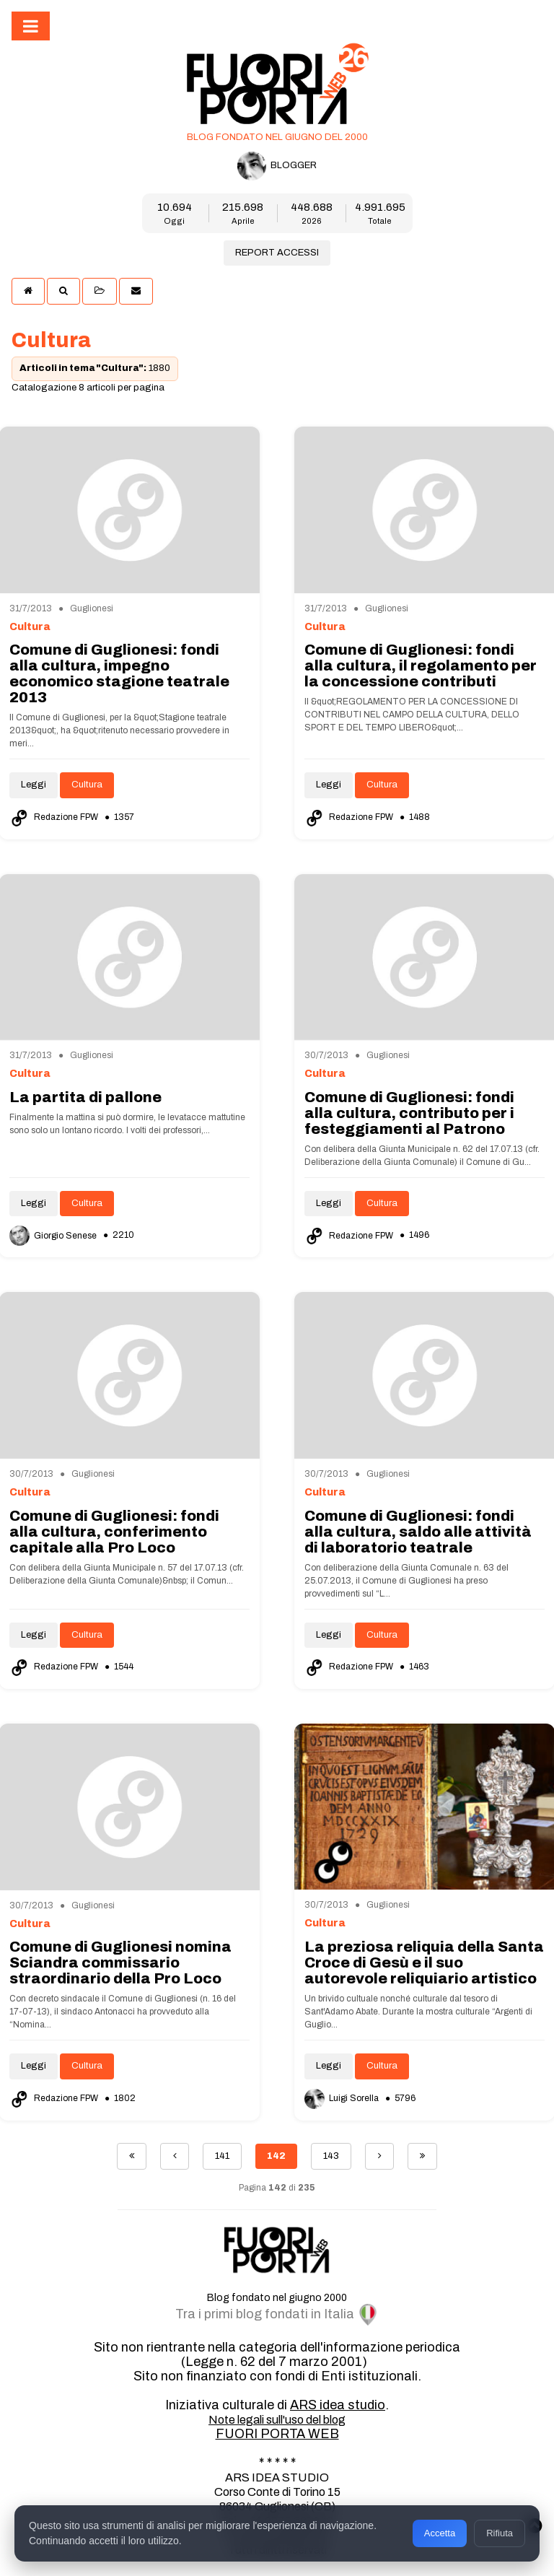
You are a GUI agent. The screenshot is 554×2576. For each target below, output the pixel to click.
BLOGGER (277, 166)
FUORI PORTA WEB (277, 2434)
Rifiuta (499, 2533)
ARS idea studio (337, 2405)
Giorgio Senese (54, 1236)
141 (222, 2156)
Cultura (86, 785)
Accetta (439, 2533)
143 (331, 2156)
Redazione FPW (54, 817)
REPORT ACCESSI (277, 253)
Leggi (33, 785)
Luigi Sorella (342, 2098)
